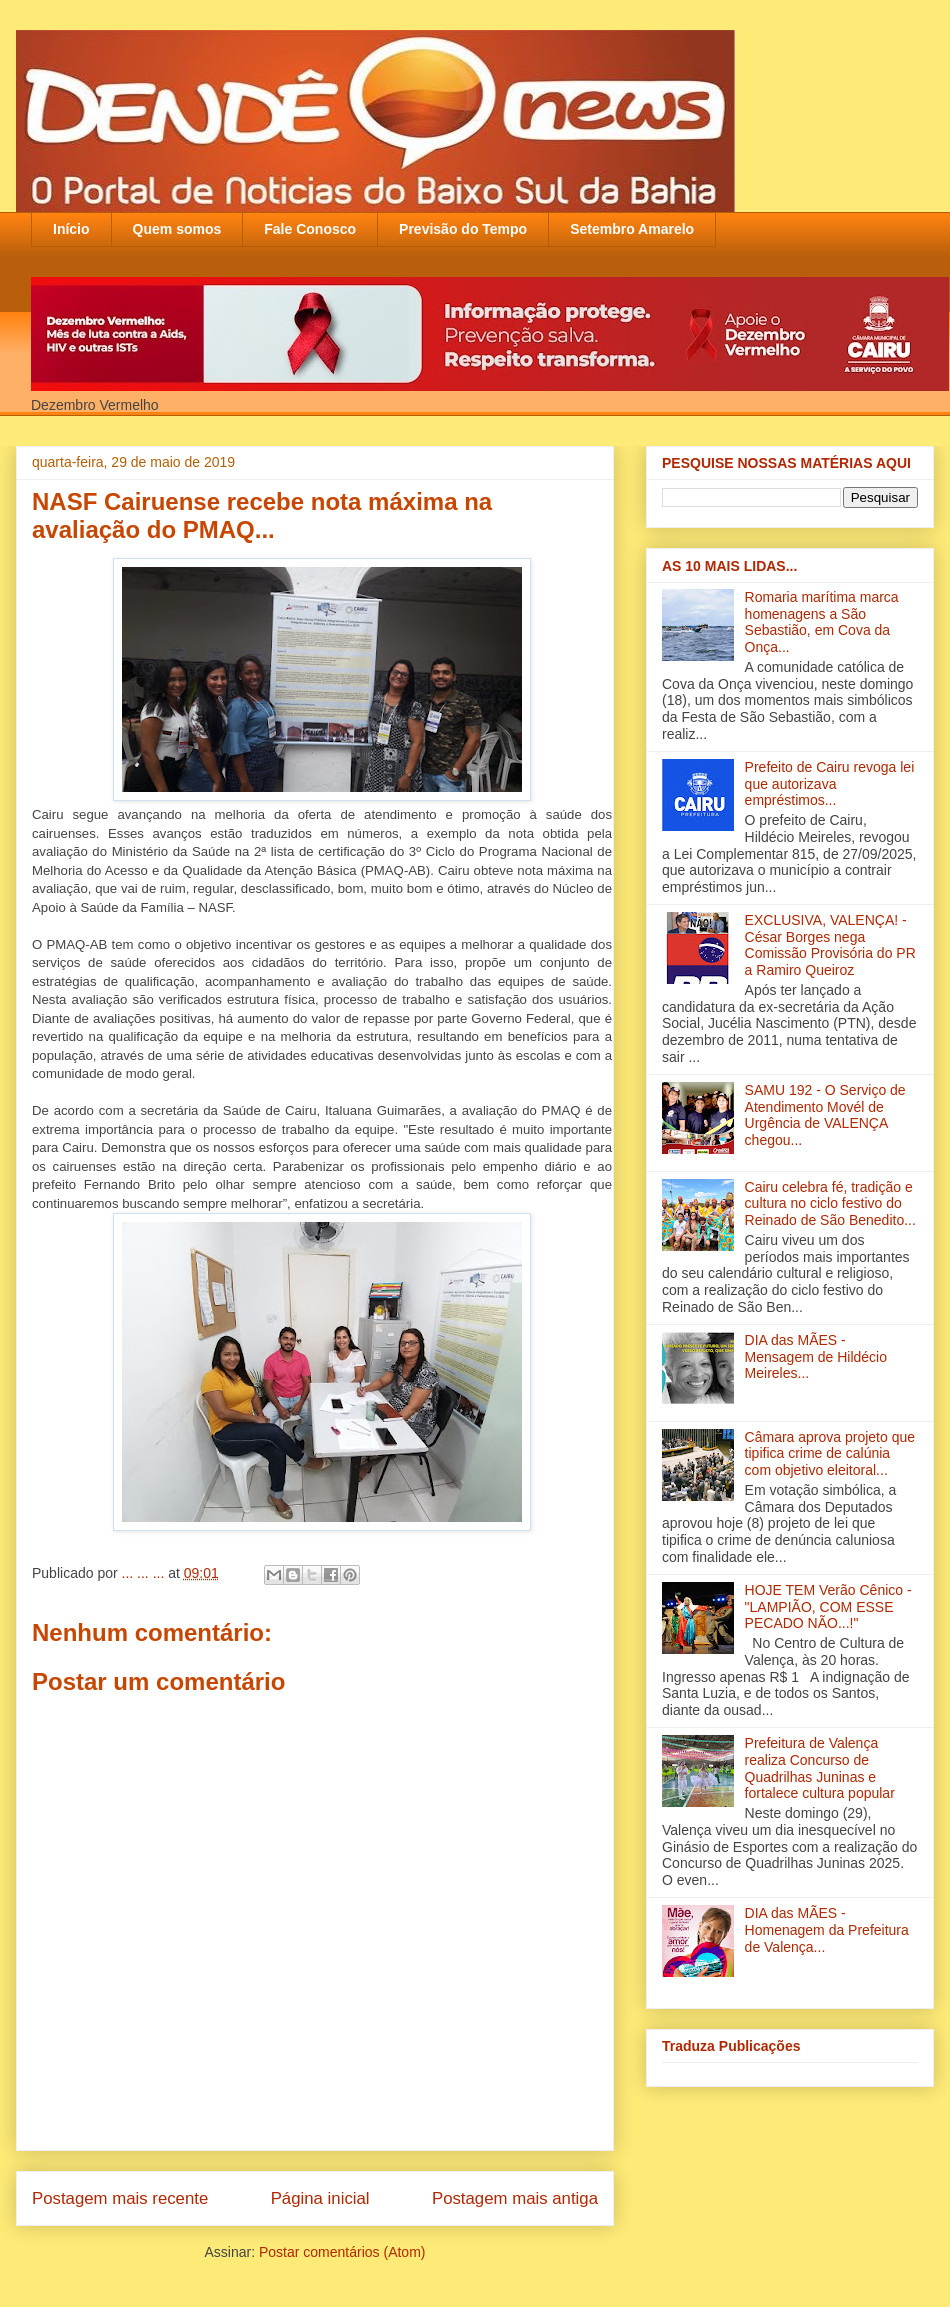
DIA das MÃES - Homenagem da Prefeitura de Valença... (827, 1930)
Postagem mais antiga (515, 2198)
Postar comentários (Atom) (342, 2252)
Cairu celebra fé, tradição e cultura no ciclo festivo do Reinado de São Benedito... (830, 1204)
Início (71, 229)
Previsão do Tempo (463, 229)
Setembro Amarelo (632, 229)
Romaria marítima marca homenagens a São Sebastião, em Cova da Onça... (822, 622)
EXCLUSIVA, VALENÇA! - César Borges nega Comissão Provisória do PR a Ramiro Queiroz (830, 945)
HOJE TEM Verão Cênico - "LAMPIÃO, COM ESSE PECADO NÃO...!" (828, 1607)
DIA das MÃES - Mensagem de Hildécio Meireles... (816, 1357)
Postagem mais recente (120, 2198)
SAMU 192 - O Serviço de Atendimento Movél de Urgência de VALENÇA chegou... (825, 1115)
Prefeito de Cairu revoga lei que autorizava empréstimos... (830, 784)
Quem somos (177, 229)
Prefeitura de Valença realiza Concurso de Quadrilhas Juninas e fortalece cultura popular (820, 1768)
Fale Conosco (310, 229)
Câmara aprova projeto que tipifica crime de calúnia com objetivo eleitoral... (830, 1454)
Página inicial (320, 2198)
